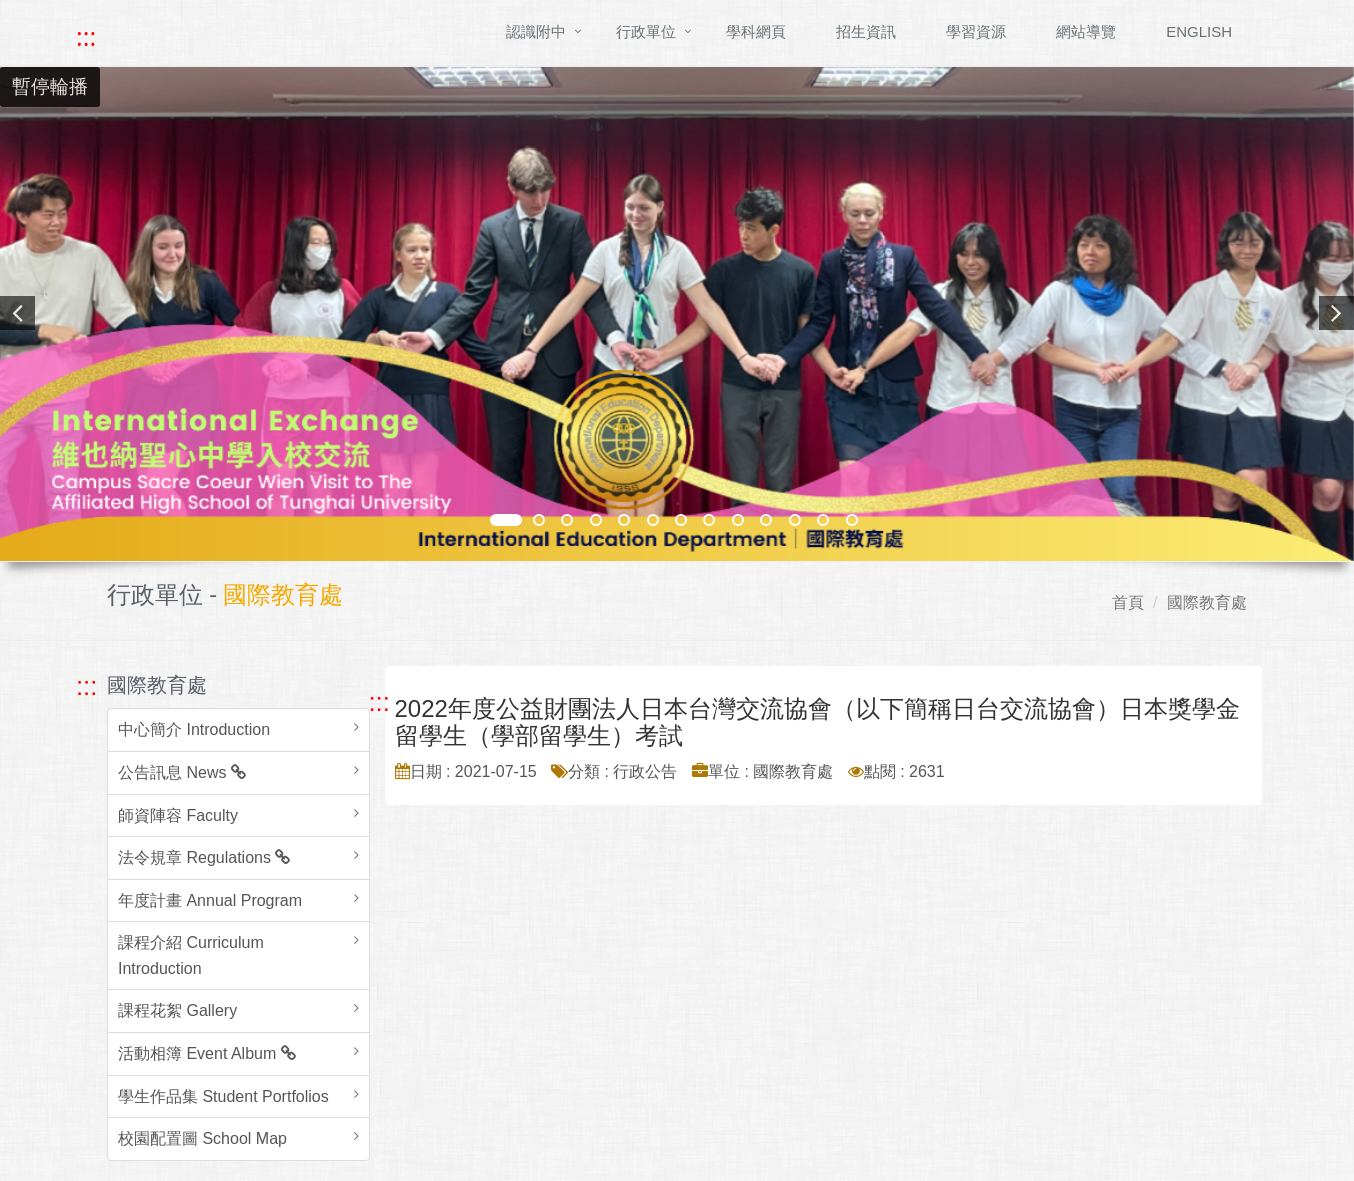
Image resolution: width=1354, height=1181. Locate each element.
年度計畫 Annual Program (210, 900)
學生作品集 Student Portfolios (223, 1096)
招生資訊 (866, 31)
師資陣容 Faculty (178, 815)
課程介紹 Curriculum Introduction (191, 955)
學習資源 (976, 31)
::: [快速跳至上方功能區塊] (86, 37)
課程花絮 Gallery (177, 1010)
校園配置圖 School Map (202, 1138)
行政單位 (646, 31)
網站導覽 (1086, 31)
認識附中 (536, 31)
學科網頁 (756, 31)
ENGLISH (1199, 31)
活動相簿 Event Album (207, 1053)
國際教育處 (1207, 602)
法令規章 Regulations (204, 857)
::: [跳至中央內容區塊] (379, 702)
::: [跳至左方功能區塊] (86, 686)
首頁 (1128, 602)
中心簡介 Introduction (194, 729)
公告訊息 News (182, 772)
